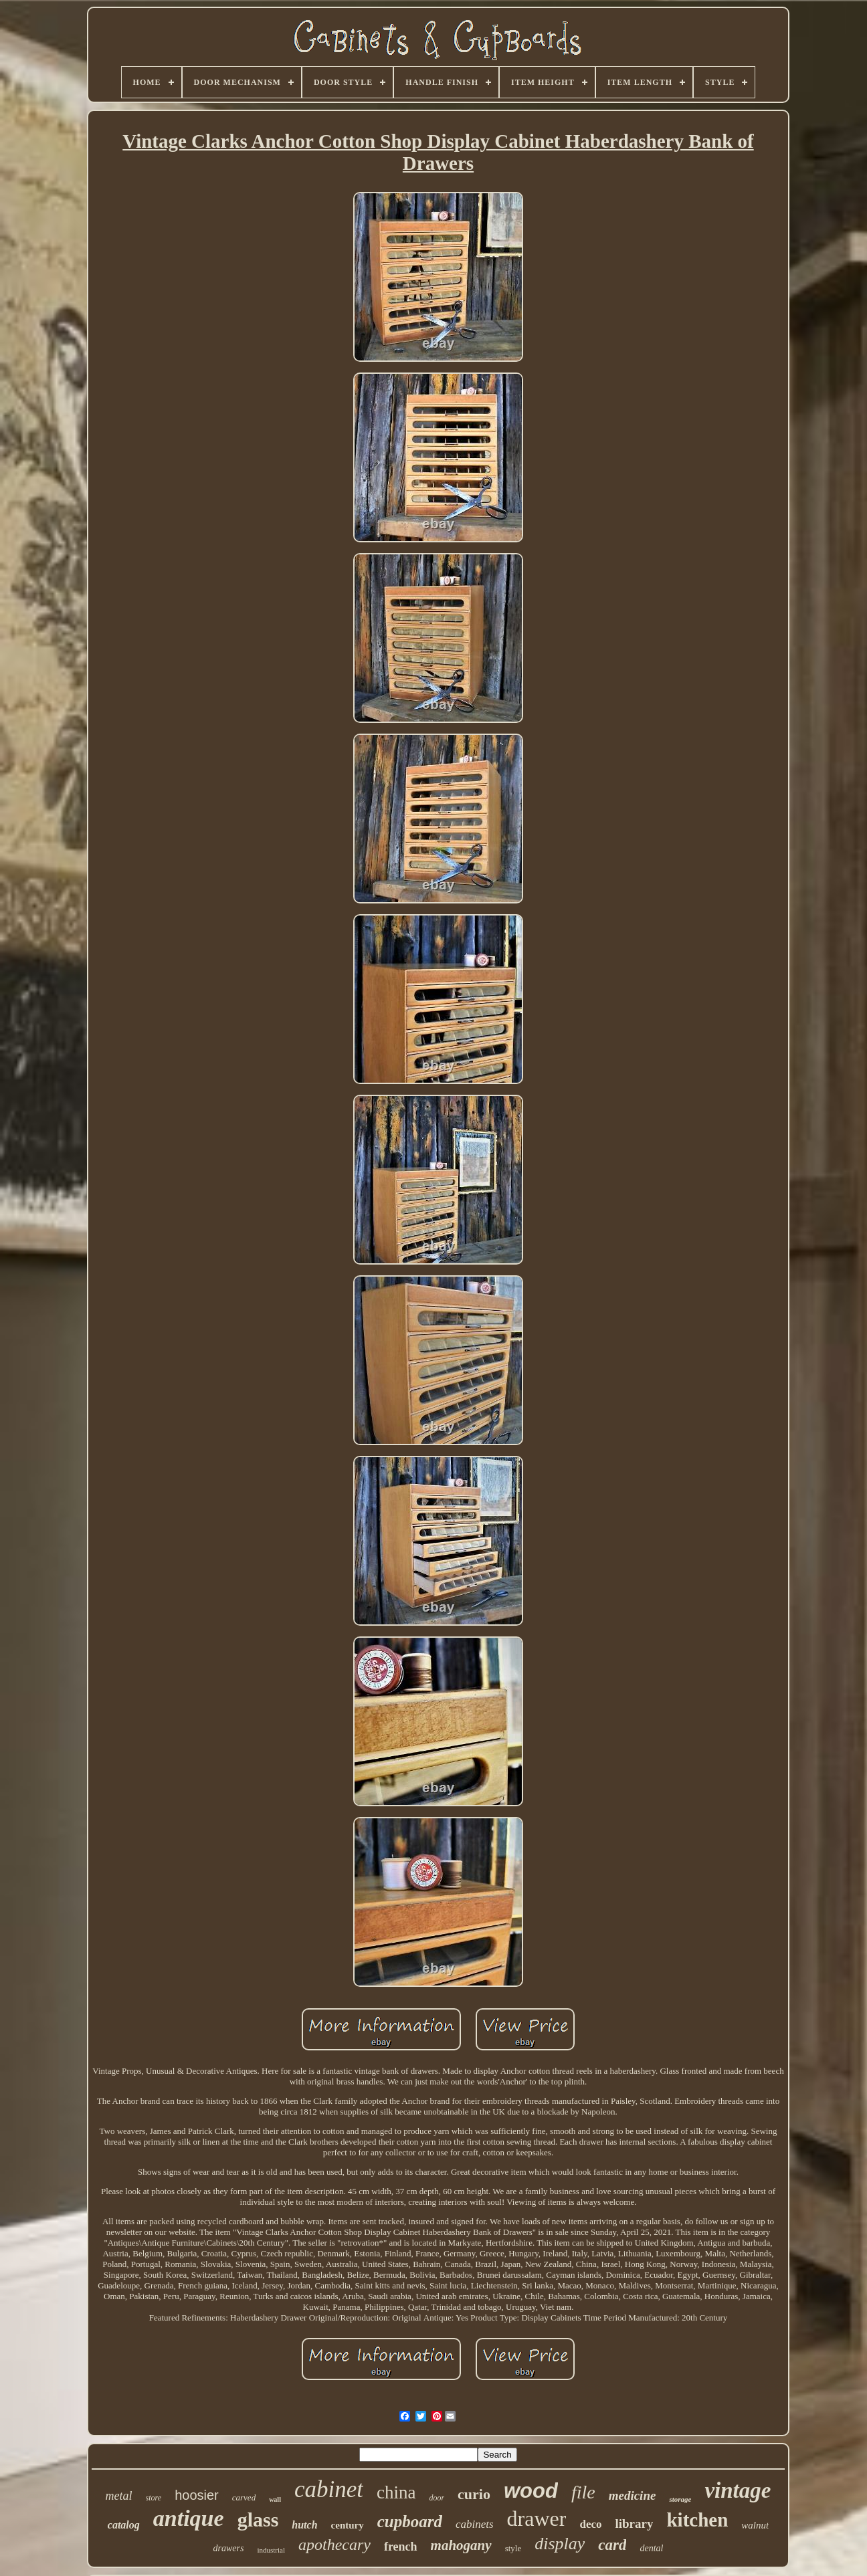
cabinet (328, 2489)
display (560, 2543)
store (154, 2497)
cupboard (409, 2521)
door (436, 2497)
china (396, 2492)
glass (258, 2519)
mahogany (461, 2545)
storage (680, 2499)
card (612, 2545)
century (347, 2525)
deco (590, 2524)
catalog (124, 2525)
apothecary (334, 2544)
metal (119, 2495)
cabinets (475, 2524)
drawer (537, 2518)
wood (531, 2490)
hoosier (197, 2495)
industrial (271, 2550)
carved (244, 2497)
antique (188, 2518)
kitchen (697, 2520)
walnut (755, 2525)
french (400, 2546)
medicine (632, 2495)
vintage (737, 2490)
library (634, 2523)
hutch (304, 2525)
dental (651, 2548)
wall (275, 2499)
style (513, 2548)
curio (474, 2494)
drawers (228, 2548)
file (583, 2492)
